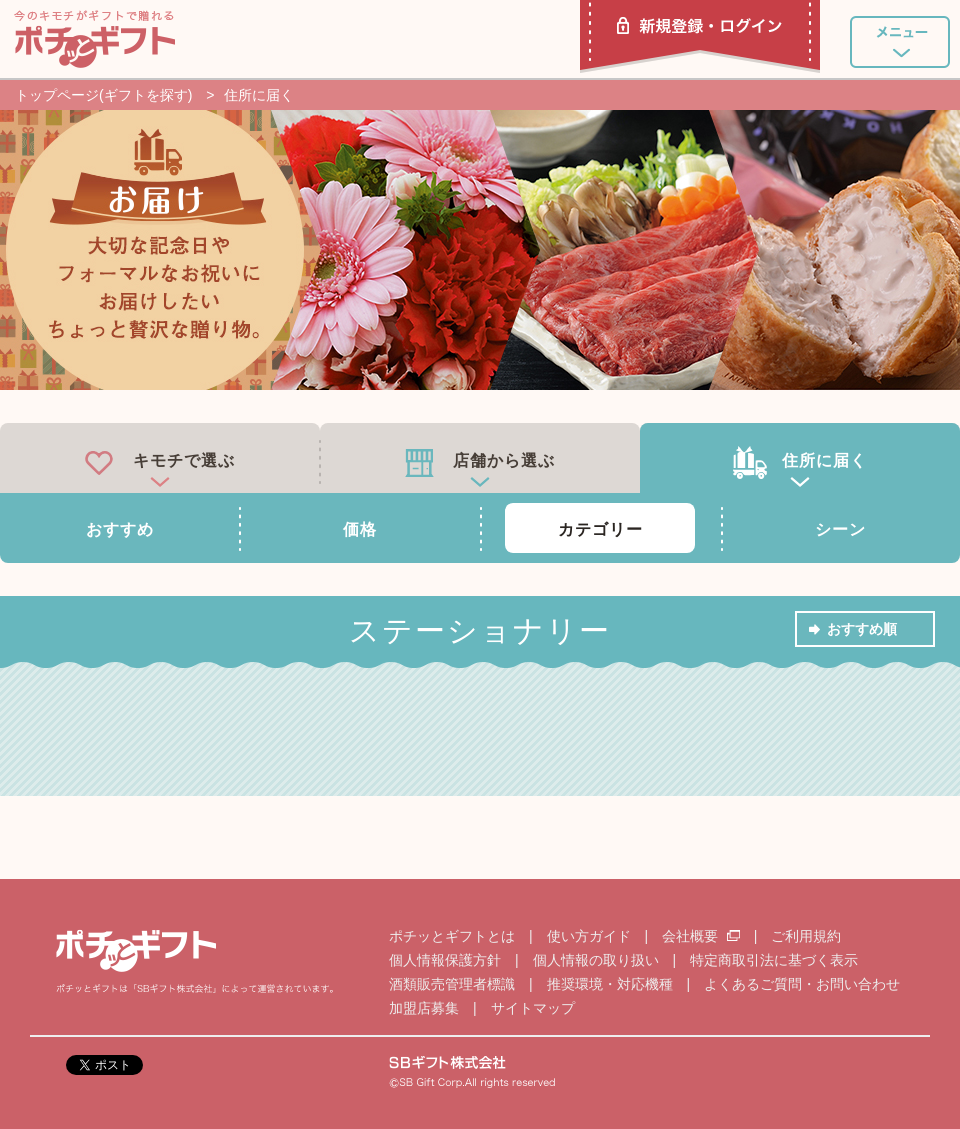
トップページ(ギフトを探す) (103, 95)
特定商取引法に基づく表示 (774, 960)
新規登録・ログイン (700, 36)
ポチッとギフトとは (452, 936)
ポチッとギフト (94, 39)
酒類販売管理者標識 (452, 984)
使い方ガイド (589, 936)
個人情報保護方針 (445, 960)
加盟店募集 (424, 1008)
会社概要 (703, 936)
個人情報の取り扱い (596, 960)
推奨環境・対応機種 (610, 984)
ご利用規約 (806, 936)
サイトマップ (533, 1008)
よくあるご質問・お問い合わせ (802, 984)
